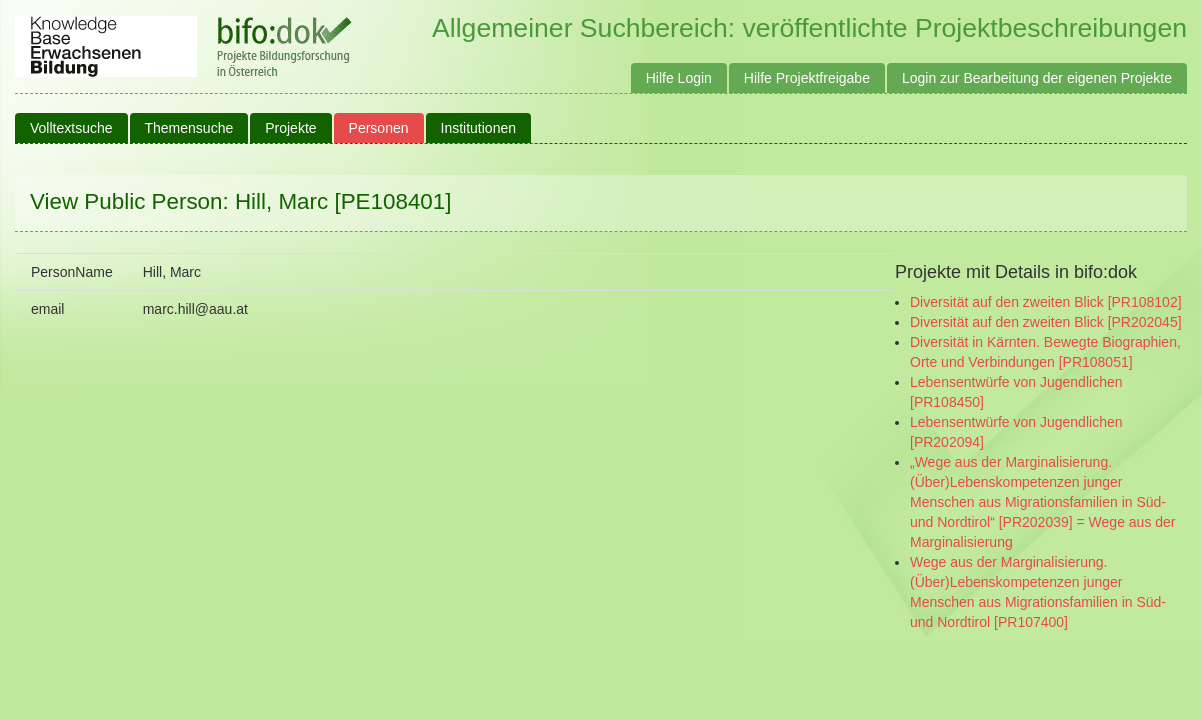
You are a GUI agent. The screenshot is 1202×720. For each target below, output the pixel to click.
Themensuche (189, 128)
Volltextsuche (71, 128)
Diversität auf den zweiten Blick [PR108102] (1046, 302)
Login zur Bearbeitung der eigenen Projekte (1037, 78)
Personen (379, 128)
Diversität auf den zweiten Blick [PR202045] (1046, 322)
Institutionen (479, 128)
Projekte (290, 128)
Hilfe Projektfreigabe (807, 78)
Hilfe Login (679, 78)
